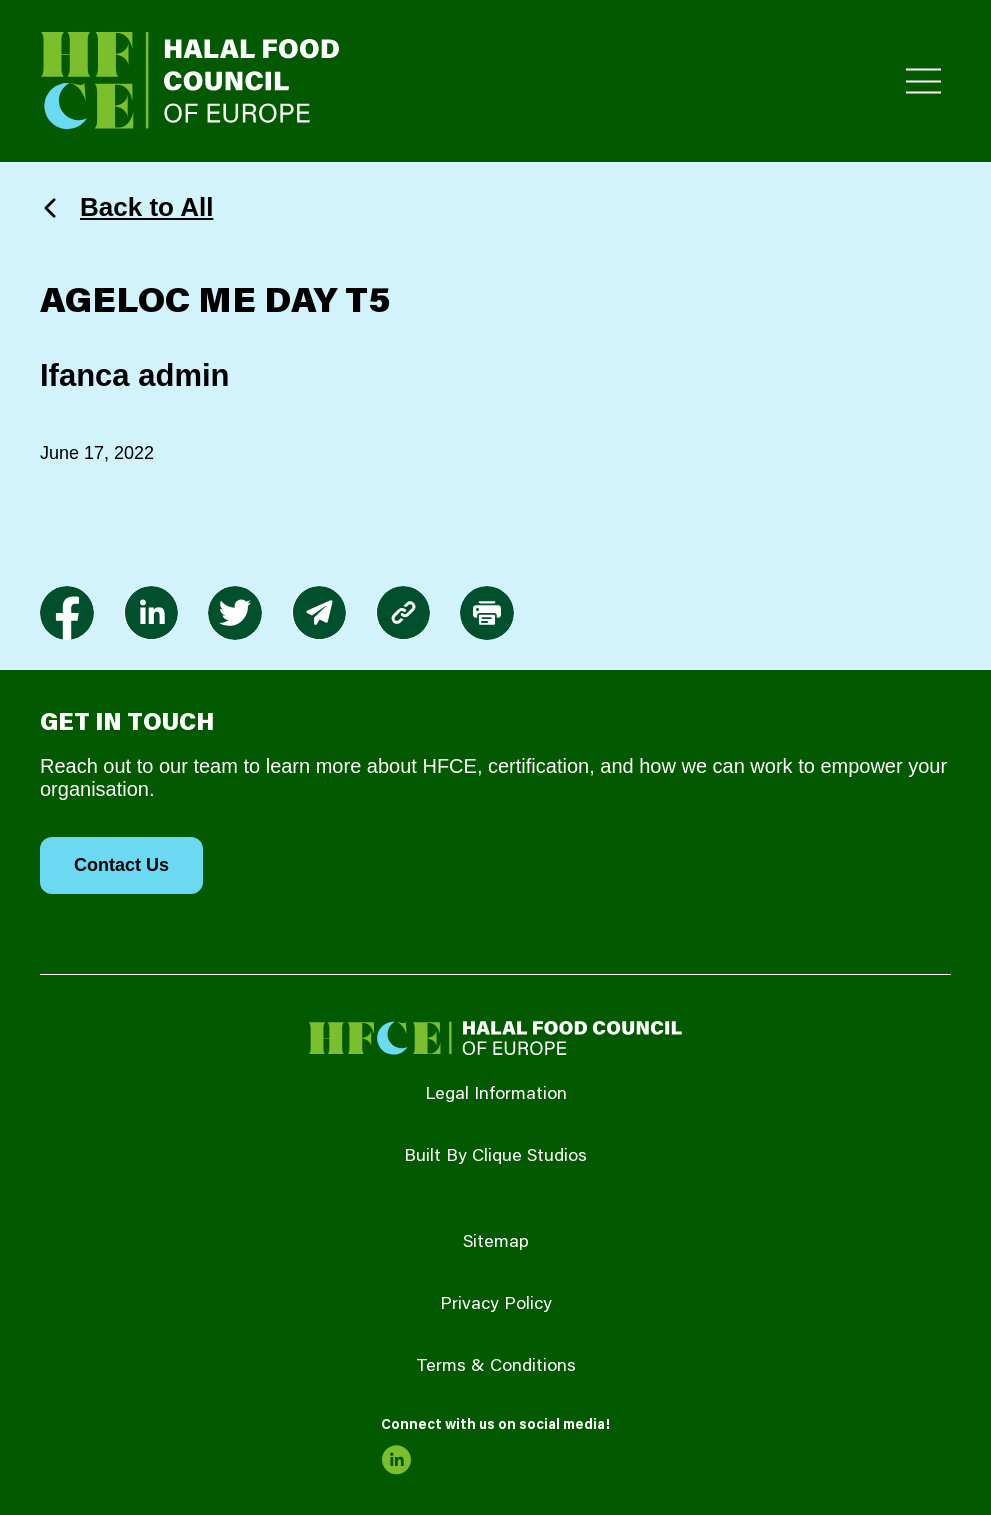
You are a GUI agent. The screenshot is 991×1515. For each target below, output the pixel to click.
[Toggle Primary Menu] (923, 81)
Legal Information (496, 1095)
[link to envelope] (319, 613)
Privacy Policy (496, 1305)
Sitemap (496, 1243)
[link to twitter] (235, 613)
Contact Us (121, 865)
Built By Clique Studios (495, 1157)
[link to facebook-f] (67, 613)
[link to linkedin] (151, 613)
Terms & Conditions (496, 1367)
